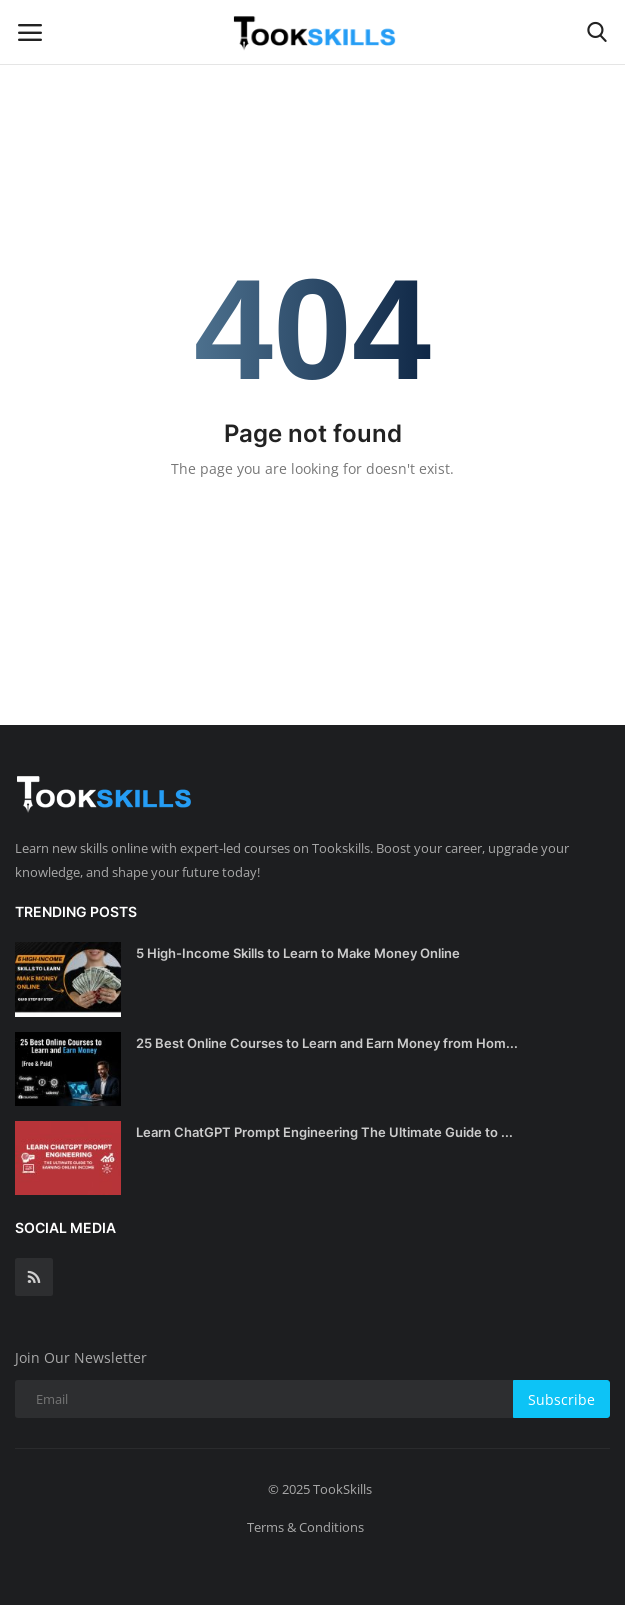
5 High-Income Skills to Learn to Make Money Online (298, 953)
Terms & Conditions (305, 1527)
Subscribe (561, 1399)
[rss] (34, 1277)
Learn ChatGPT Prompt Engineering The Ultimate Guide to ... (324, 1132)
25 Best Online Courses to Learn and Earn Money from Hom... (327, 1043)
